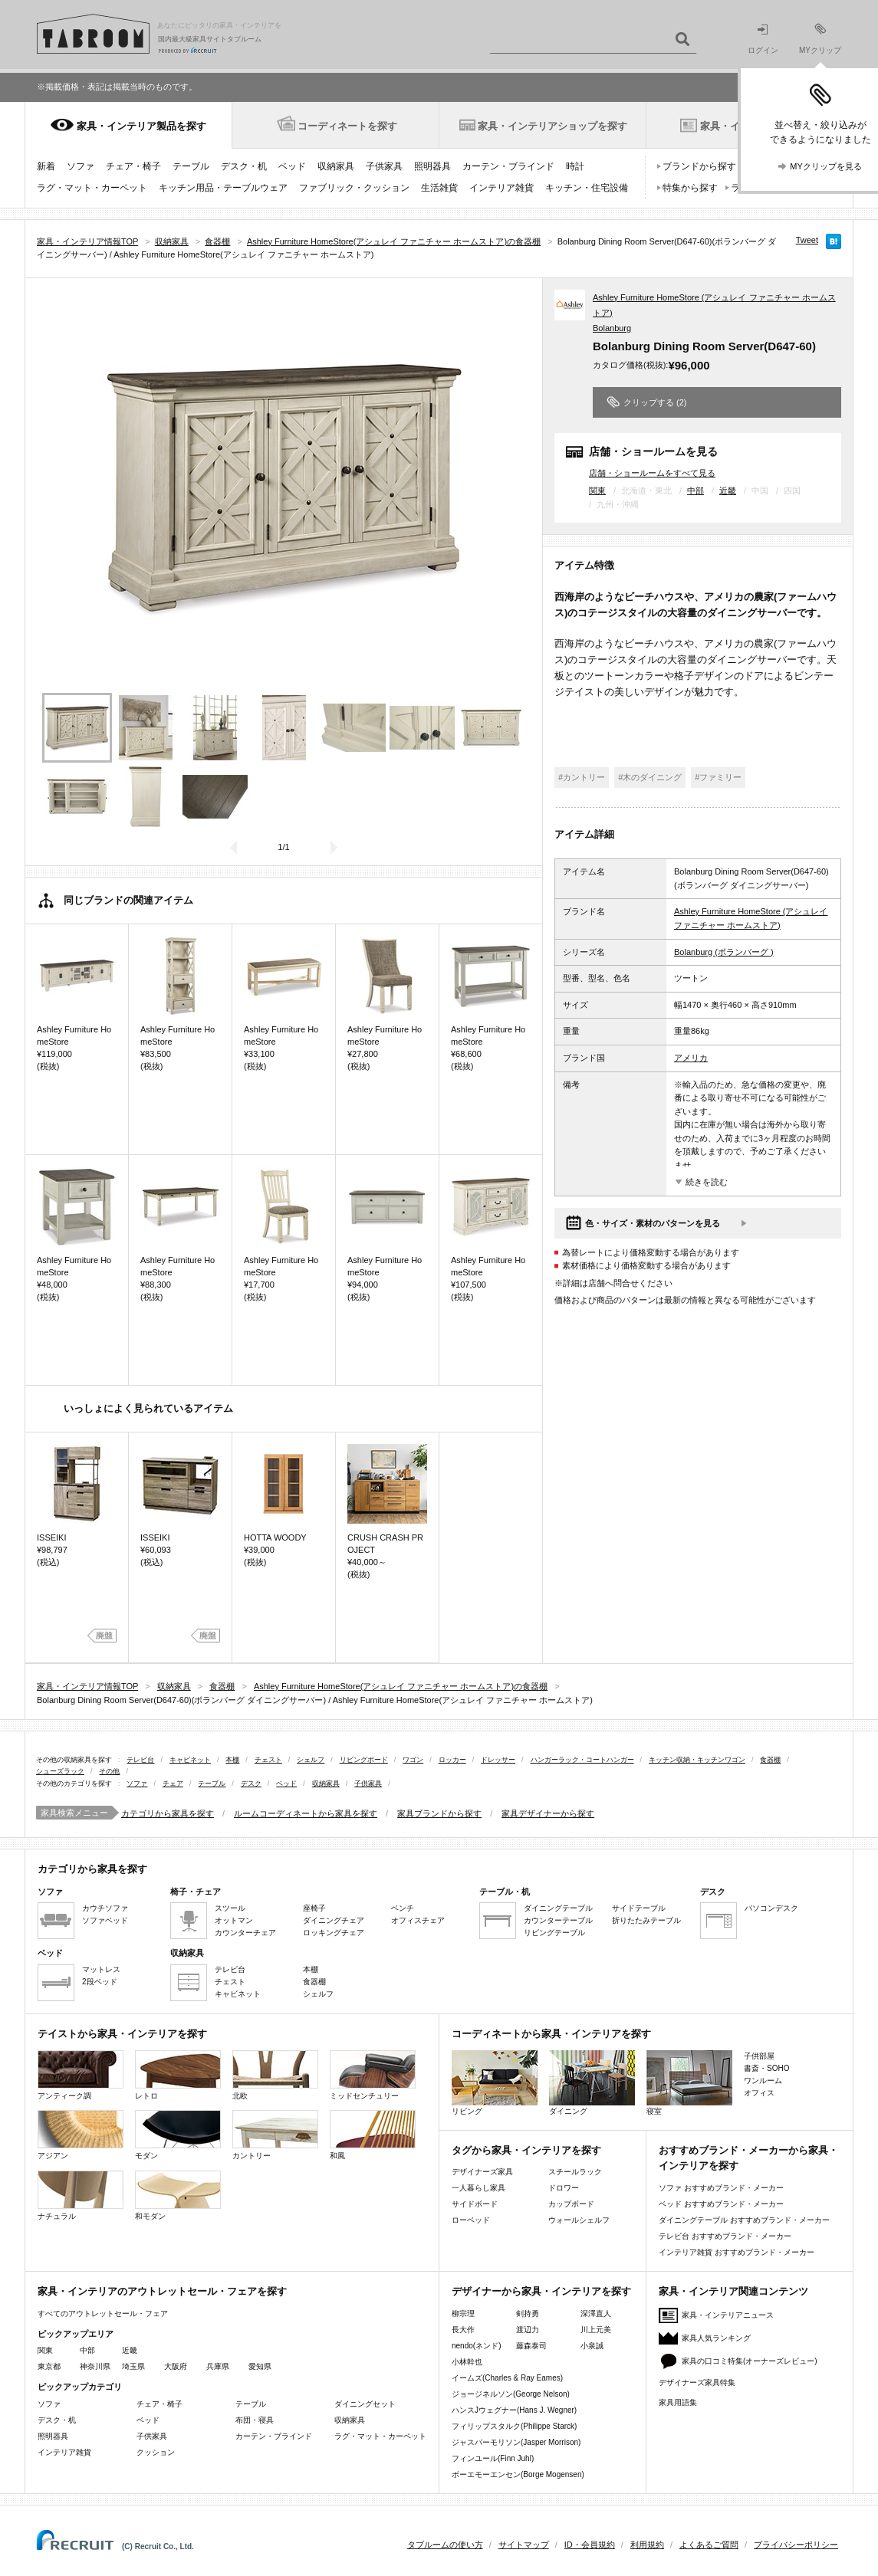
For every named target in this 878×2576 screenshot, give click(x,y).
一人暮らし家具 (478, 2188)
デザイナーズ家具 (482, 2171)
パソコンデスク (771, 1908)
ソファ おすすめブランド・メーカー (721, 2188)
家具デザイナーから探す (547, 1813)
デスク (251, 1783)
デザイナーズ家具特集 (697, 2382)
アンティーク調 (80, 2075)
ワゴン (413, 1760)
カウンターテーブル (558, 1920)
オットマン (234, 1920)
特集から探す (690, 187)
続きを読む (707, 1181)
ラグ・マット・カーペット (92, 187)
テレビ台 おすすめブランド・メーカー (725, 2236)
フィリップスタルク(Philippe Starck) (514, 2426)
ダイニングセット (365, 2404)
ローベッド (471, 2220)
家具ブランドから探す (439, 1813)
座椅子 (314, 1908)
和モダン (178, 2195)
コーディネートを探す (347, 126)
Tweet (807, 239)
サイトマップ (523, 2544)
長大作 (463, 2329)
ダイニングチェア (333, 1920)
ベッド (292, 166)
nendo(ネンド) (476, 2345)
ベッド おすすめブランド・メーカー (721, 2204)
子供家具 (384, 166)
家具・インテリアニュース (728, 2315)
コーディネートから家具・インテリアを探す (551, 2033)
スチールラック (575, 2171)
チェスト (268, 1760)
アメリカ (691, 1057)
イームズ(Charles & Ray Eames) (507, 2378)
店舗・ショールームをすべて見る (652, 472)
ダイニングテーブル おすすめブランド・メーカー (744, 2220)
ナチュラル (80, 2195)
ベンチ (402, 1908)
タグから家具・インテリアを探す (526, 2150)
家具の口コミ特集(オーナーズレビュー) (749, 2361)
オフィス (759, 2093)
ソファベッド (105, 1920)
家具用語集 (678, 2402)
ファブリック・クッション (354, 187)
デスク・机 (244, 166)
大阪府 (175, 2366)
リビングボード (364, 1760)
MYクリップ (820, 38)
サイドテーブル (639, 1908)
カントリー (275, 2135)
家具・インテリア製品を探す (141, 126)
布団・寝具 (254, 2420)
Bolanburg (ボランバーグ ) (724, 952)
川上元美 (595, 2329)
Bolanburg (612, 328)
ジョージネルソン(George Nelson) (511, 2394)
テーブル (191, 166)
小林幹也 (467, 2362)
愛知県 (259, 2366)
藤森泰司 (531, 2345)
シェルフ (310, 1760)
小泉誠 (591, 2345)
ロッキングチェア (333, 1932)
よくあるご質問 (708, 2544)
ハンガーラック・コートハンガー (582, 1760)
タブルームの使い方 (445, 2544)
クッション (155, 2452)
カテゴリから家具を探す (167, 1813)
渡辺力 (527, 2329)
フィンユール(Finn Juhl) (493, 2458)
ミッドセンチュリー (373, 2075)
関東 (597, 490)
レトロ (178, 2075)
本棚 (232, 1760)
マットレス (101, 1969)
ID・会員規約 (589, 2544)
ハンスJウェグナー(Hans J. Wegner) (514, 2410)
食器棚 (770, 1760)
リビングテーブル (554, 1932)
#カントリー (581, 777)
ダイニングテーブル (558, 1908)
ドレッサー (498, 1760)
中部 (695, 490)
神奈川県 (95, 2366)
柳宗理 (463, 2313)
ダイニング (592, 2082)
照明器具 (432, 166)
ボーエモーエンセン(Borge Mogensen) (518, 2474)
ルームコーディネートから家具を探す (305, 1813)
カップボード (571, 2204)
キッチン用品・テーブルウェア (223, 187)
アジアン (80, 2135)
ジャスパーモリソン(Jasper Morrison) (516, 2442)
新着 (46, 166)
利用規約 (647, 2544)
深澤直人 (595, 2313)
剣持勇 (527, 2313)
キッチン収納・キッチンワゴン (697, 1760)
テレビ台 (140, 1760)
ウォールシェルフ (579, 2220)
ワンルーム (763, 2080)
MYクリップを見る (826, 166)
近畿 (727, 490)
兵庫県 (217, 2366)
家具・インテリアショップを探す (552, 126)
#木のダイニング (650, 777)
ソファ (80, 166)
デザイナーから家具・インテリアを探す (541, 2291)
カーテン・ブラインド (508, 166)
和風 (373, 2135)
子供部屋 (759, 2056)
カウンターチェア (245, 1932)
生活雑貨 (439, 187)
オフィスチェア (418, 1920)
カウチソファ (105, 1908)
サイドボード (475, 2204)
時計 (575, 166)
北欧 (275, 2075)
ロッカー (452, 1760)
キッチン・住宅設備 (586, 187)
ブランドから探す (699, 166)
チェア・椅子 (133, 166)
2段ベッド (99, 1981)
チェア (173, 1783)
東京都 (49, 2366)
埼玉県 (133, 2366)
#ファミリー (718, 777)
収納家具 (335, 166)
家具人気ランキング (716, 2338)
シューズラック (60, 1771)
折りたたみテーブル (646, 1920)
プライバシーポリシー (796, 2544)
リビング (495, 2082)
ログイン (763, 39)
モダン (178, 2135)
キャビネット (190, 1760)
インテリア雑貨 (501, 187)
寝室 (689, 2082)
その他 (109, 1771)
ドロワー (563, 2188)
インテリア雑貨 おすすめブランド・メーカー (736, 2252)
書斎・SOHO (766, 2068)
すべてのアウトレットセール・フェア (103, 2313)
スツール (230, 1908)
